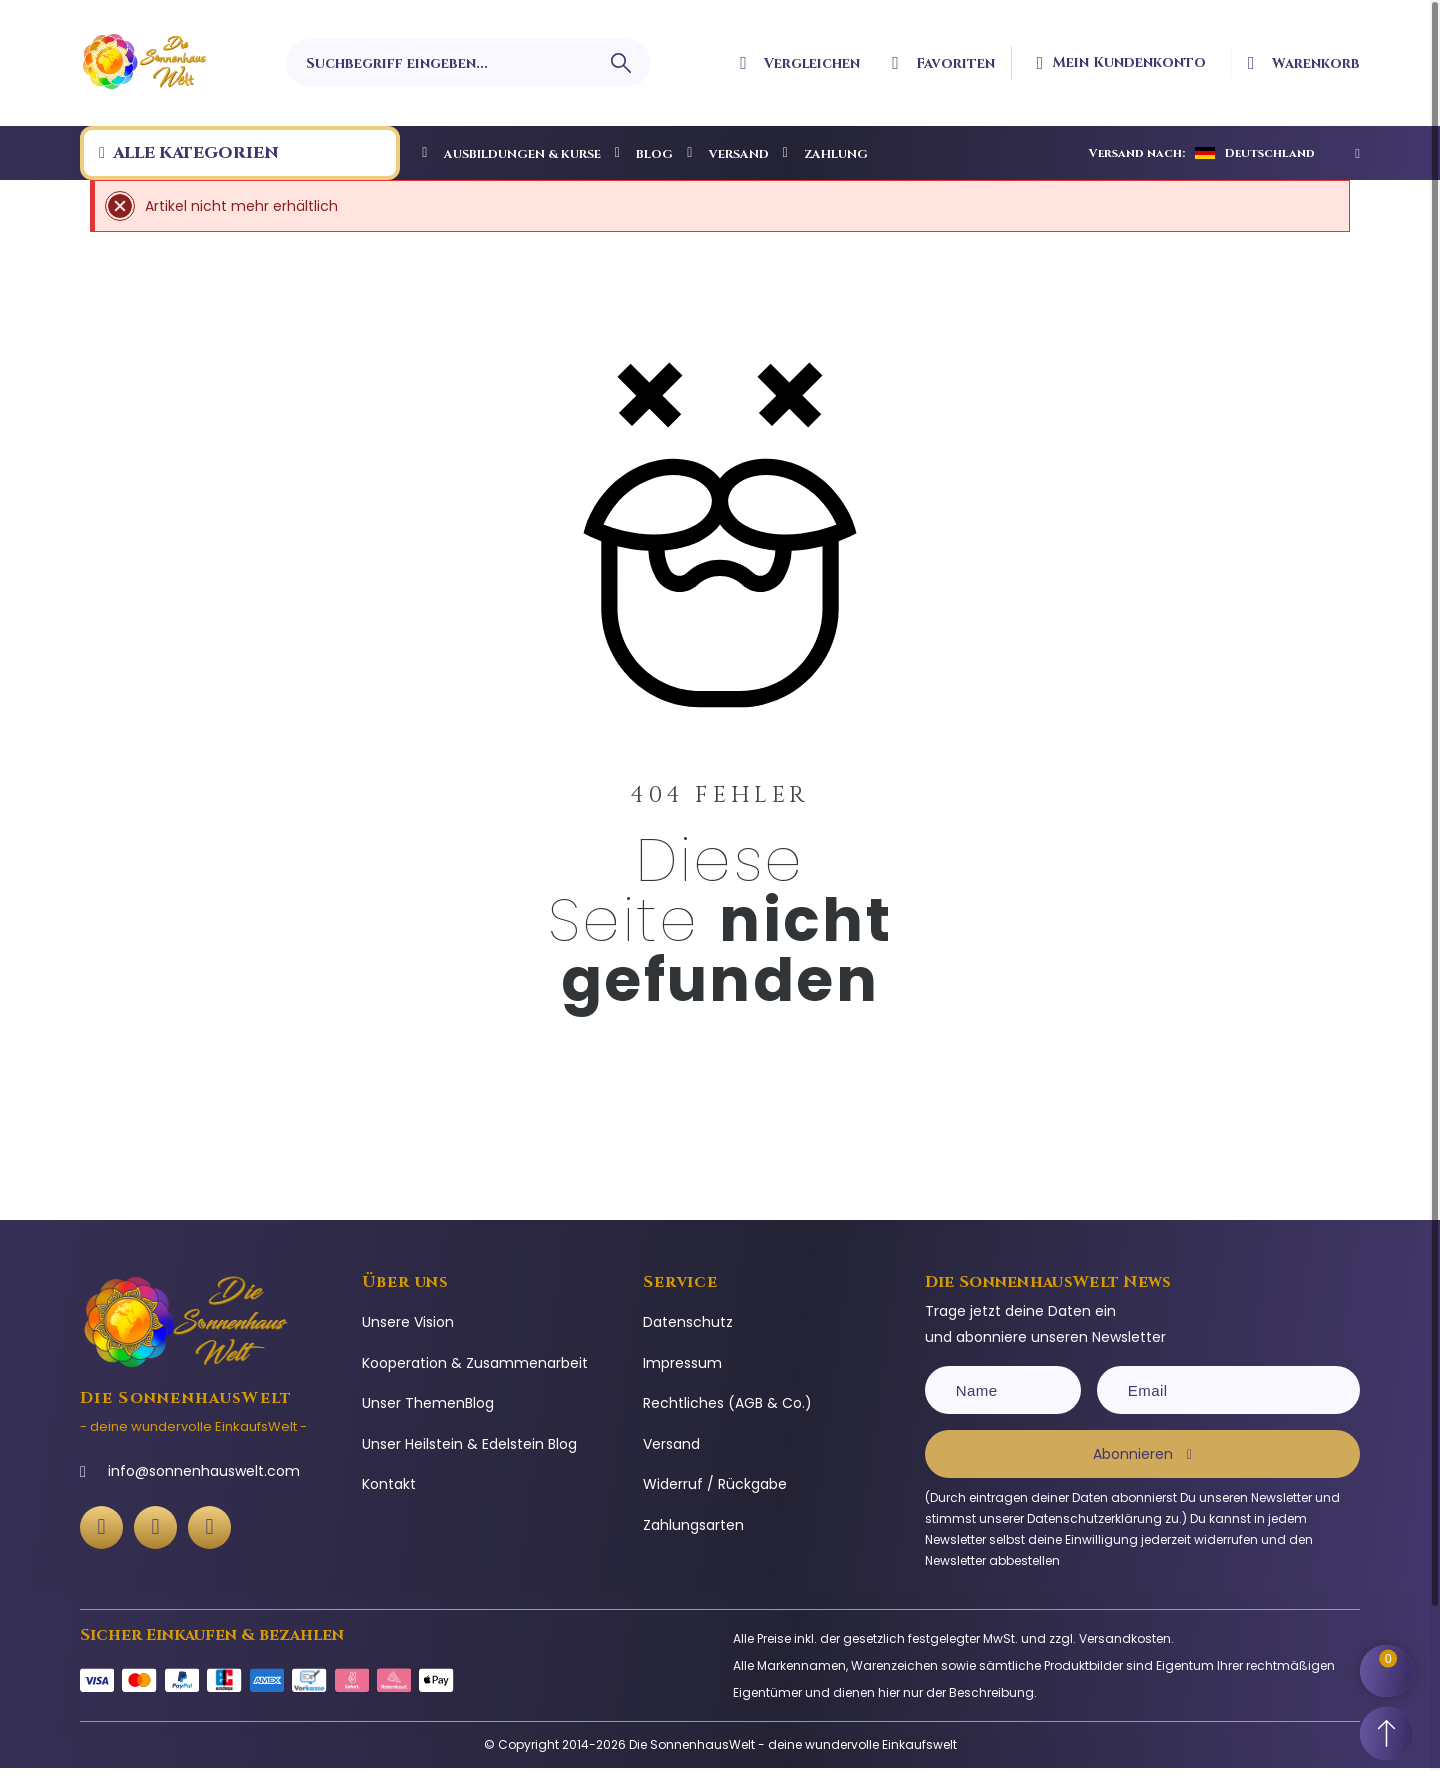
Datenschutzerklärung (1094, 1518)
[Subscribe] (1142, 1454)
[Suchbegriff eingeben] (468, 63)
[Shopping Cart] (1390, 1660)
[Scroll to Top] (1390, 1730)
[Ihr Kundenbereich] (1130, 63)
